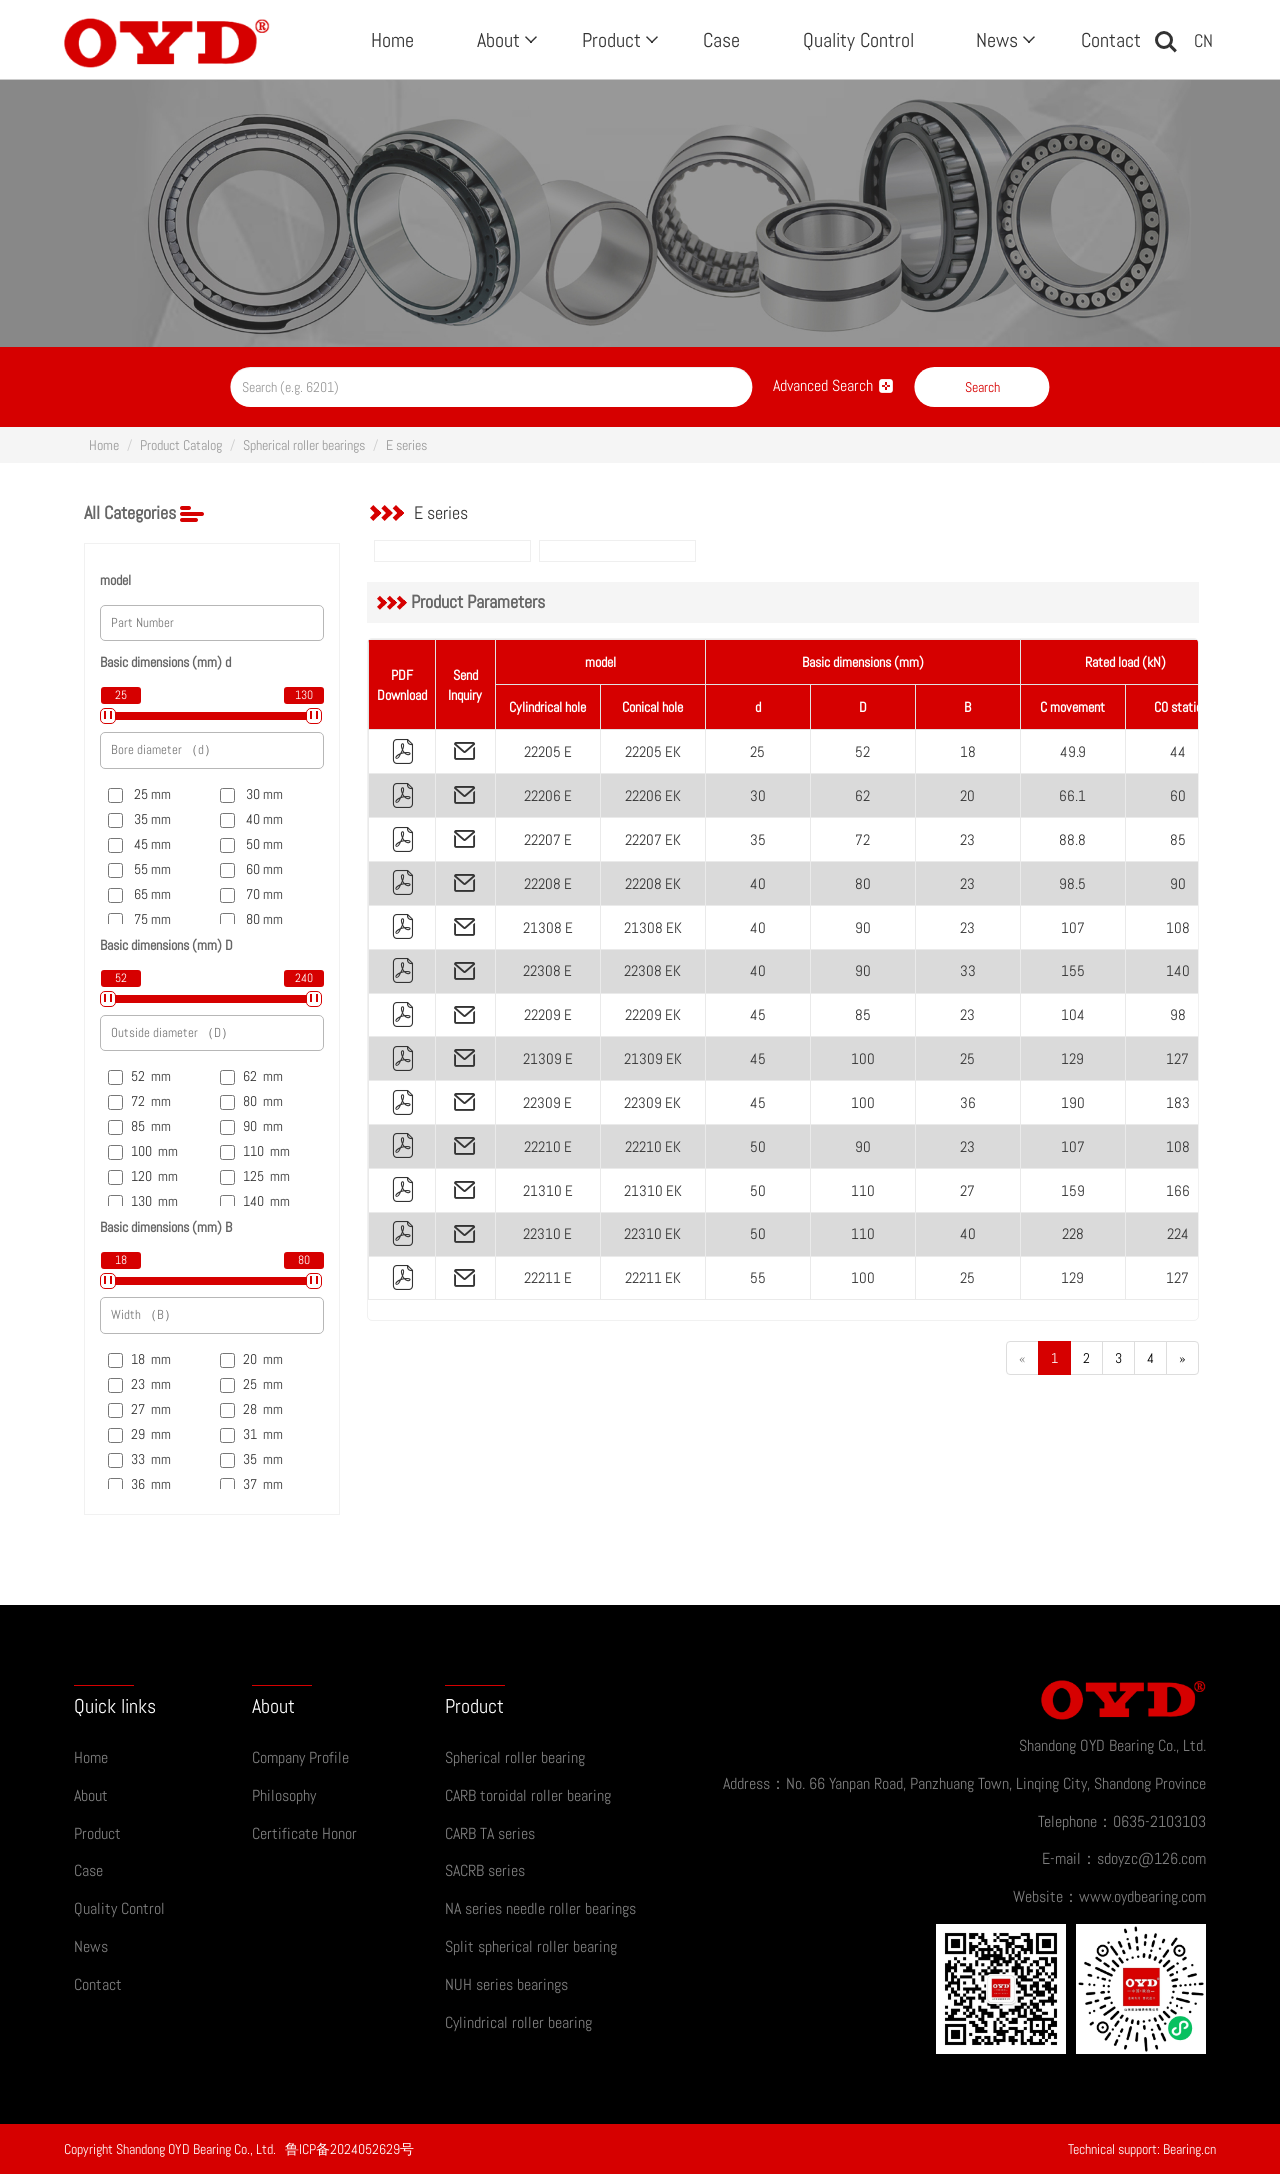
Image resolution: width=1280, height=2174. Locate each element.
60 (1178, 795)
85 (1178, 839)
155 (1073, 970)
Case (721, 40)
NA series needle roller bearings (540, 1908)
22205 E (548, 751)
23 (967, 839)
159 (1073, 1190)
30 (758, 795)
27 (967, 1190)
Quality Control (858, 40)
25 (757, 751)
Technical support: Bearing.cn (1142, 2149)
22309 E (547, 1102)
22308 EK (652, 970)
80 (863, 883)
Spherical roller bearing (515, 1757)
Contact (1111, 40)
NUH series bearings (506, 1984)
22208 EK (653, 883)
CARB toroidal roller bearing (528, 1795)
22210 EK (653, 1146)
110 (863, 1190)
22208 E (548, 883)
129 (1072, 1058)
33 (968, 970)
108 (1178, 927)
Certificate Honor (304, 1833)
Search (982, 387)
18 (968, 751)
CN (1203, 40)
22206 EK (653, 795)
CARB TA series (490, 1833)
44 (1178, 751)
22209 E (548, 1014)
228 (1073, 1233)
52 (862, 751)
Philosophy (284, 1795)
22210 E (548, 1146)
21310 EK (653, 1190)
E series (406, 445)
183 (1178, 1102)
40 (758, 883)
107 (1073, 927)
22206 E (548, 795)
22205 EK (653, 751)
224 (1178, 1233)
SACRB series (485, 1870)
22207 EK (653, 839)
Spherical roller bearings (304, 445)
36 (968, 1102)
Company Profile (300, 1757)
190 (1073, 1102)
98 (1178, 1014)
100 (863, 1058)
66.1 (1072, 795)
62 (862, 795)
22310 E (547, 1233)
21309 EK (653, 1058)
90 (1178, 883)
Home (392, 40)
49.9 (1073, 751)
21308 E (548, 927)
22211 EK (653, 1277)
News (1003, 40)
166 (1178, 1190)
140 (1178, 970)
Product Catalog (181, 445)
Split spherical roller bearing (531, 1946)
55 (758, 1277)
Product (618, 40)
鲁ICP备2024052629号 (349, 2149)
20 (967, 795)
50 (758, 1146)
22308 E (547, 970)
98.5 (1072, 883)
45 (758, 1014)
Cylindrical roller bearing (518, 2022)
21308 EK (653, 927)
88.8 (1072, 839)
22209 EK (653, 1014)
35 (758, 839)
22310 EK (652, 1233)
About (505, 40)
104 (1073, 1014)
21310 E (548, 1190)
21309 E (548, 1058)
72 (862, 839)
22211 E (548, 1277)
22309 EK (652, 1102)
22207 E (548, 839)
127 (1177, 1058)
